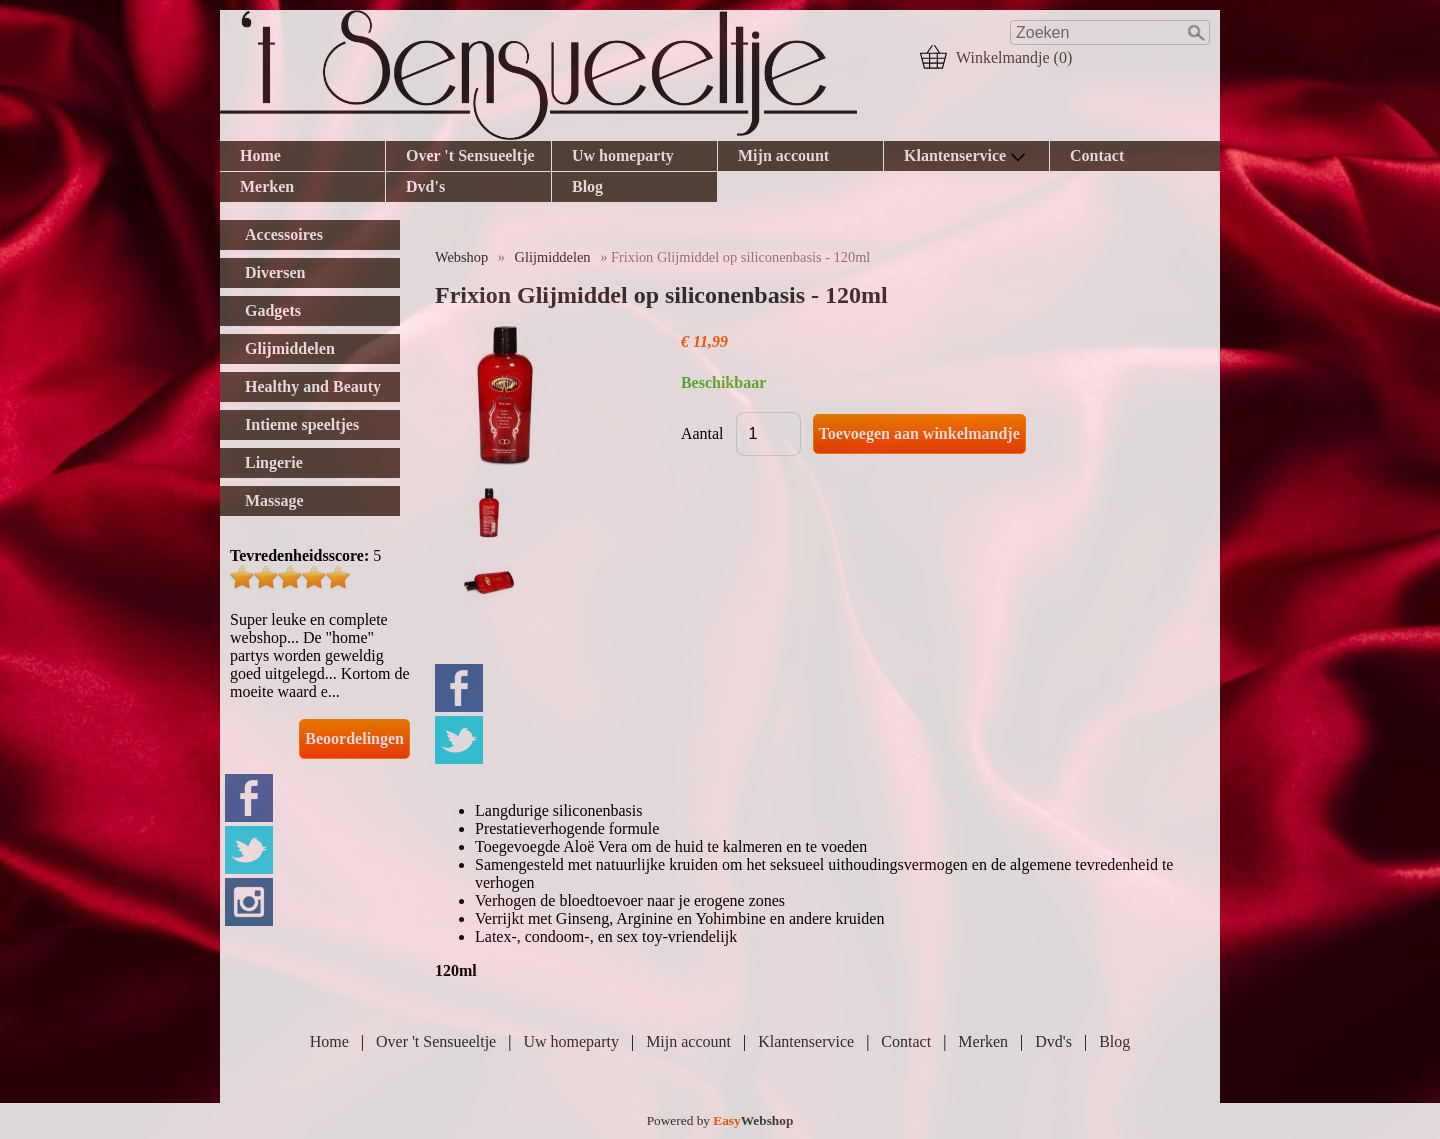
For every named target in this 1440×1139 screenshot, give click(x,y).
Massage (274, 500)
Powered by (720, 1120)
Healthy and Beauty (313, 386)
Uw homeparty (623, 155)
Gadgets (273, 310)
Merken (267, 186)
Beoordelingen (354, 738)
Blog (587, 186)
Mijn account (783, 155)
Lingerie (274, 462)
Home (260, 155)
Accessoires (284, 234)
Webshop (461, 257)
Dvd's (425, 186)
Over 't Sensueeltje (470, 155)
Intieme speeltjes (302, 424)
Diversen (275, 272)
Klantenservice (965, 156)
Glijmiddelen (553, 257)
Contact (1097, 155)
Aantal (702, 433)
